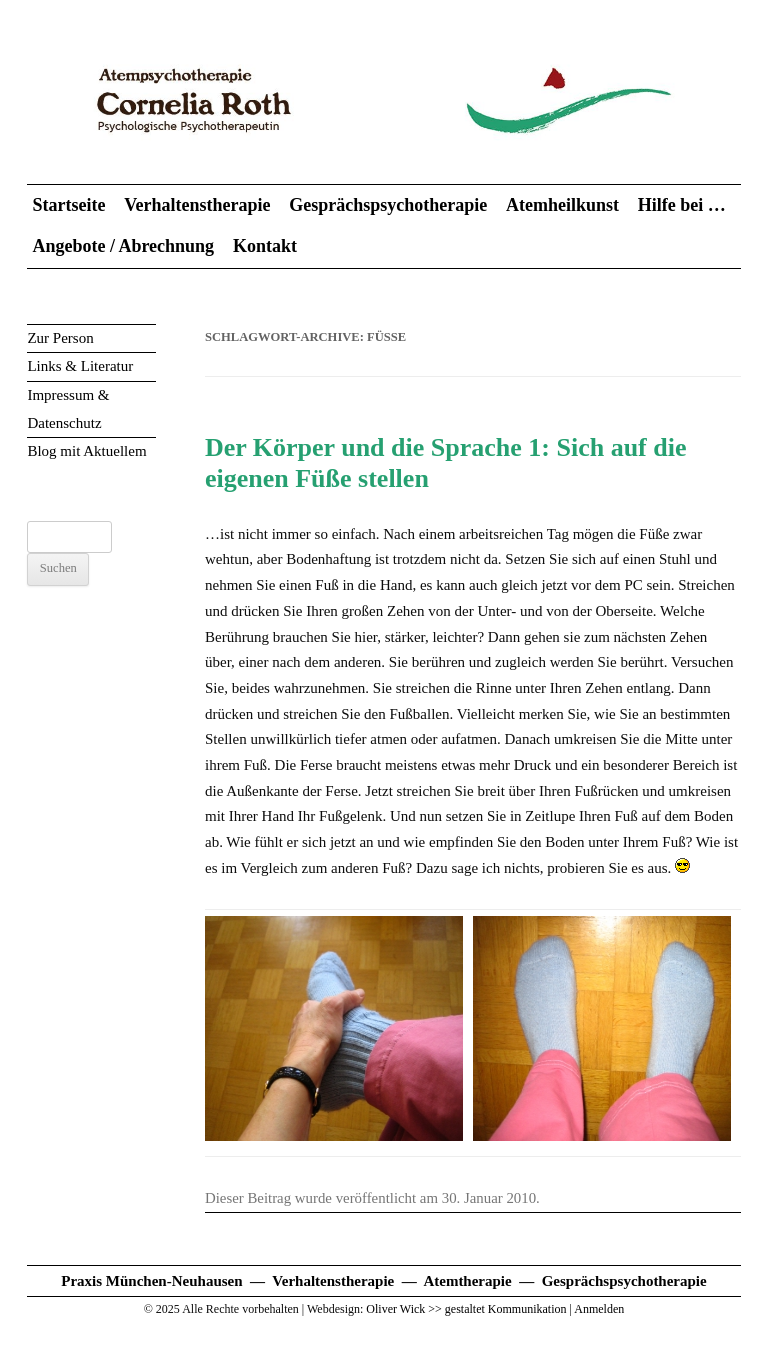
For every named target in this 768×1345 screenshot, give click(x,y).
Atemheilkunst (562, 205)
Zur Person (60, 338)
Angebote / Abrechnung (123, 246)
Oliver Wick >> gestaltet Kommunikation (466, 1309)
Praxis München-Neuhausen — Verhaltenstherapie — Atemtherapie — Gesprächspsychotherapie (383, 1281)
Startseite (68, 205)
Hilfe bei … (682, 205)
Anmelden (599, 1309)
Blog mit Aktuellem (86, 451)
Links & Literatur (80, 366)
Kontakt (265, 246)
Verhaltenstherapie (197, 205)
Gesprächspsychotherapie (388, 205)
